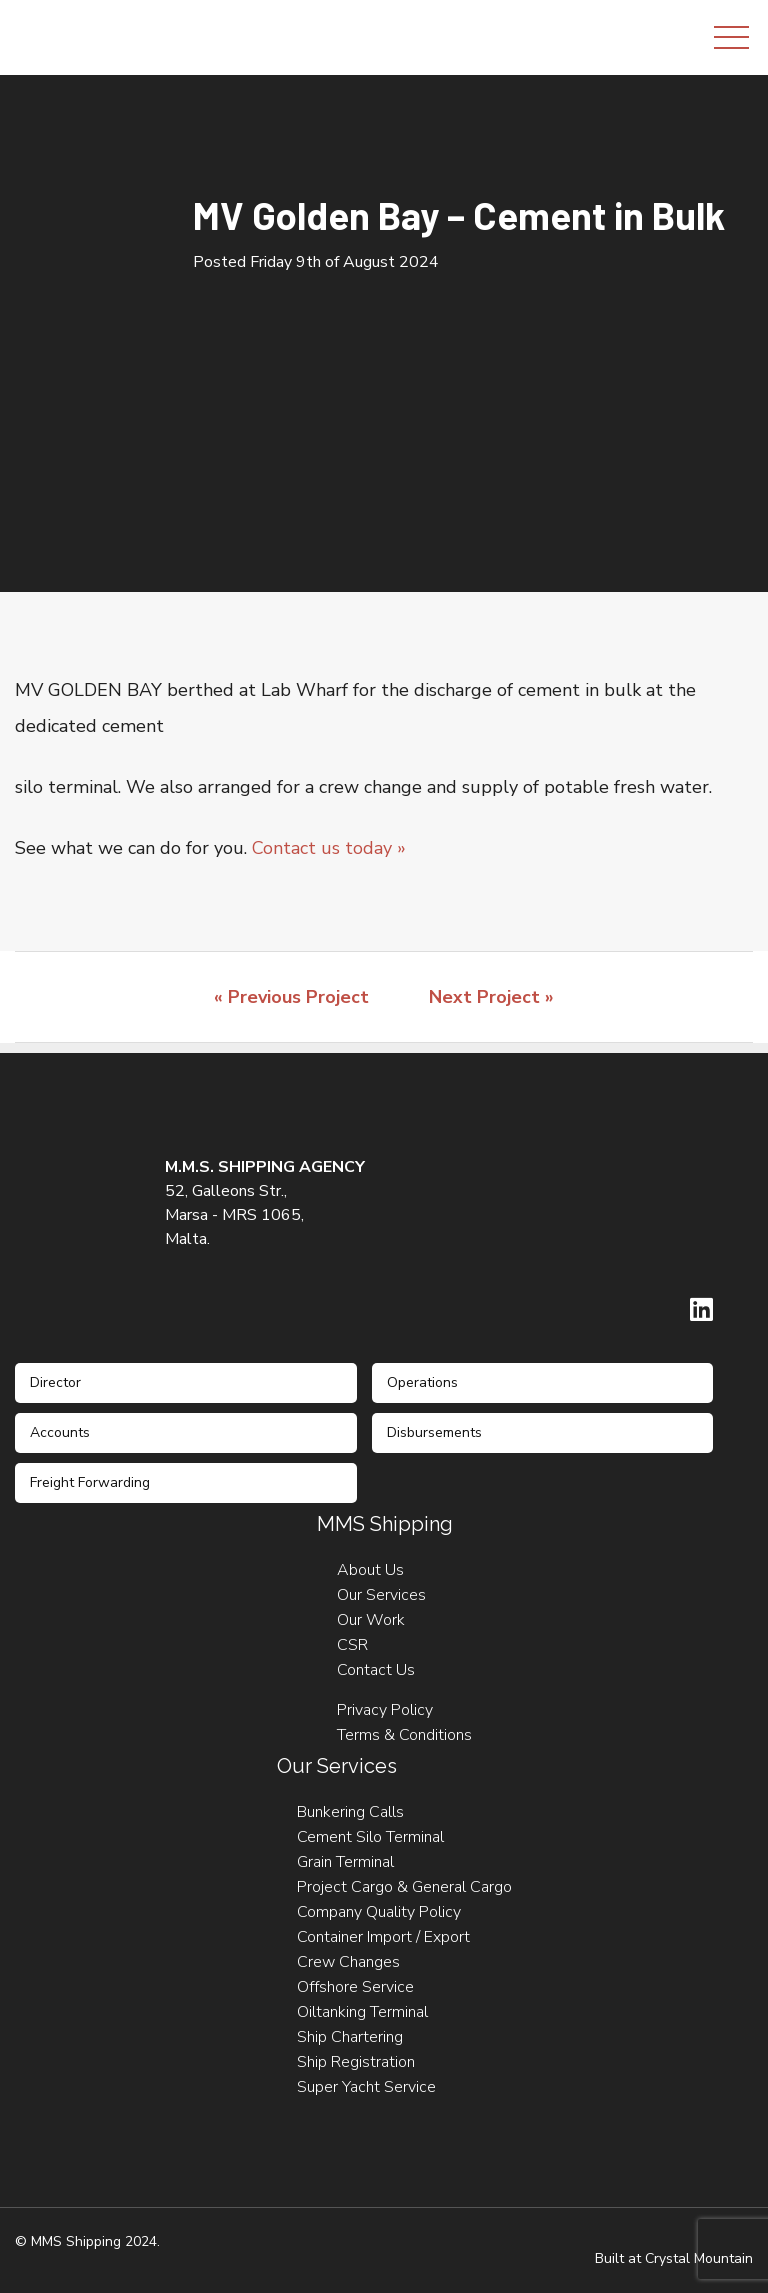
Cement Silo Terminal (370, 1837)
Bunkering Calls (350, 1812)
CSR (352, 1645)
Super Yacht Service (366, 2087)
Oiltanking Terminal (362, 2012)
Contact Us (376, 1670)
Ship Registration (356, 2062)
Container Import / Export (383, 1937)
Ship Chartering (350, 2037)
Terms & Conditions (404, 1735)
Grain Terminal (345, 1862)
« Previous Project (291, 997)
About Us (370, 1570)
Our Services (381, 1595)
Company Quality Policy (379, 1912)
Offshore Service (355, 1987)
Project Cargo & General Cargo (404, 1887)
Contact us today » (329, 848)
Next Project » (491, 997)
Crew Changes (348, 1962)
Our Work (371, 1620)
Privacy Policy (385, 1710)
